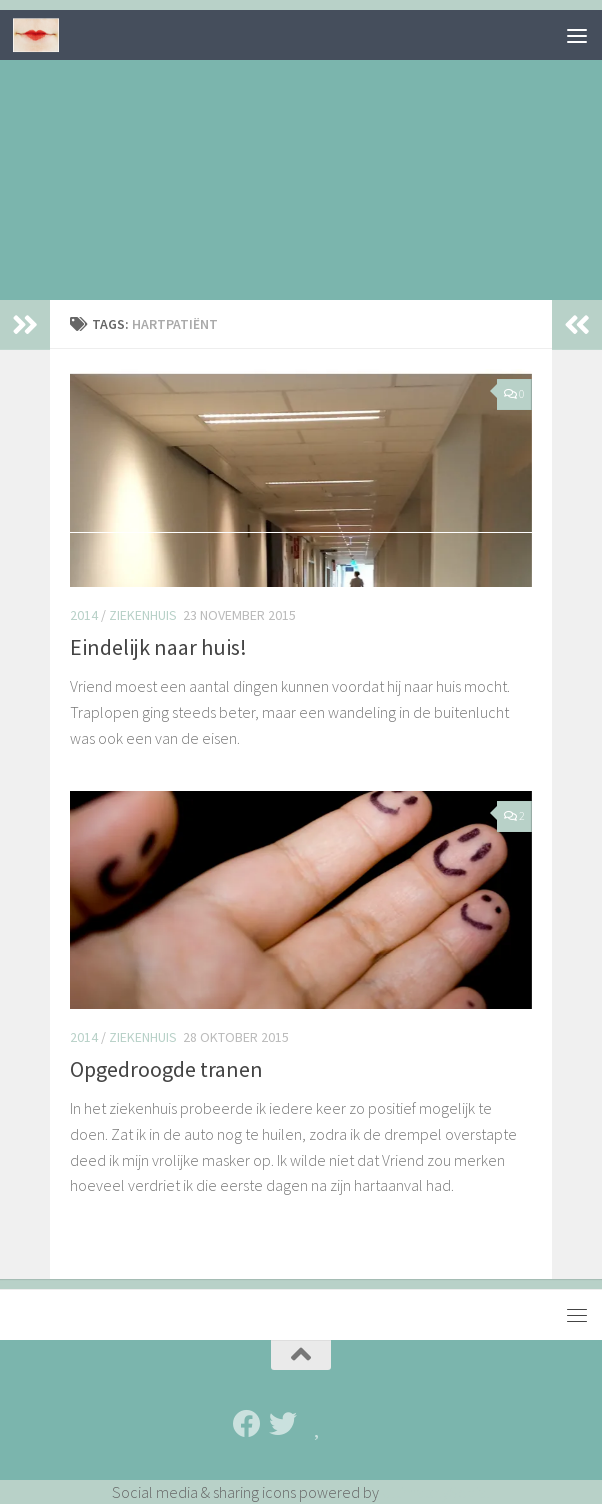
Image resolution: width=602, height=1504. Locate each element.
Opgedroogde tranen (166, 1069)
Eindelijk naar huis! (158, 647)
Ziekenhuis (143, 615)
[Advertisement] (301, 150)
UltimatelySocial (436, 1492)
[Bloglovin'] (319, 1424)
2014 (84, 615)
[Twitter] (283, 1424)
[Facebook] (247, 1424)
